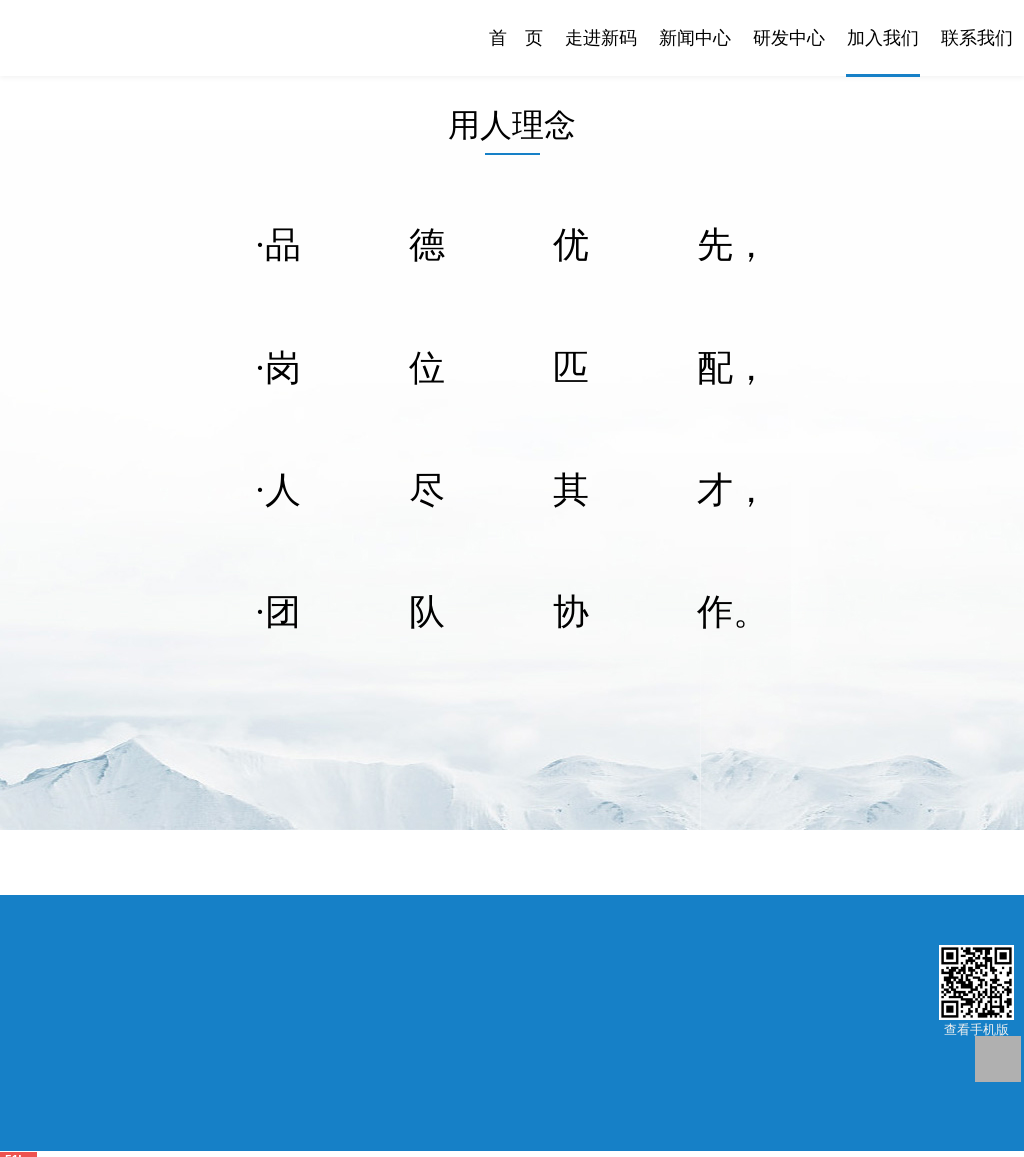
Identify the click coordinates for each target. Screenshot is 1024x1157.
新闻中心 (695, 38)
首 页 (516, 38)
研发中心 (789, 38)
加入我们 (883, 38)
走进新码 (601, 38)
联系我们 (977, 38)
